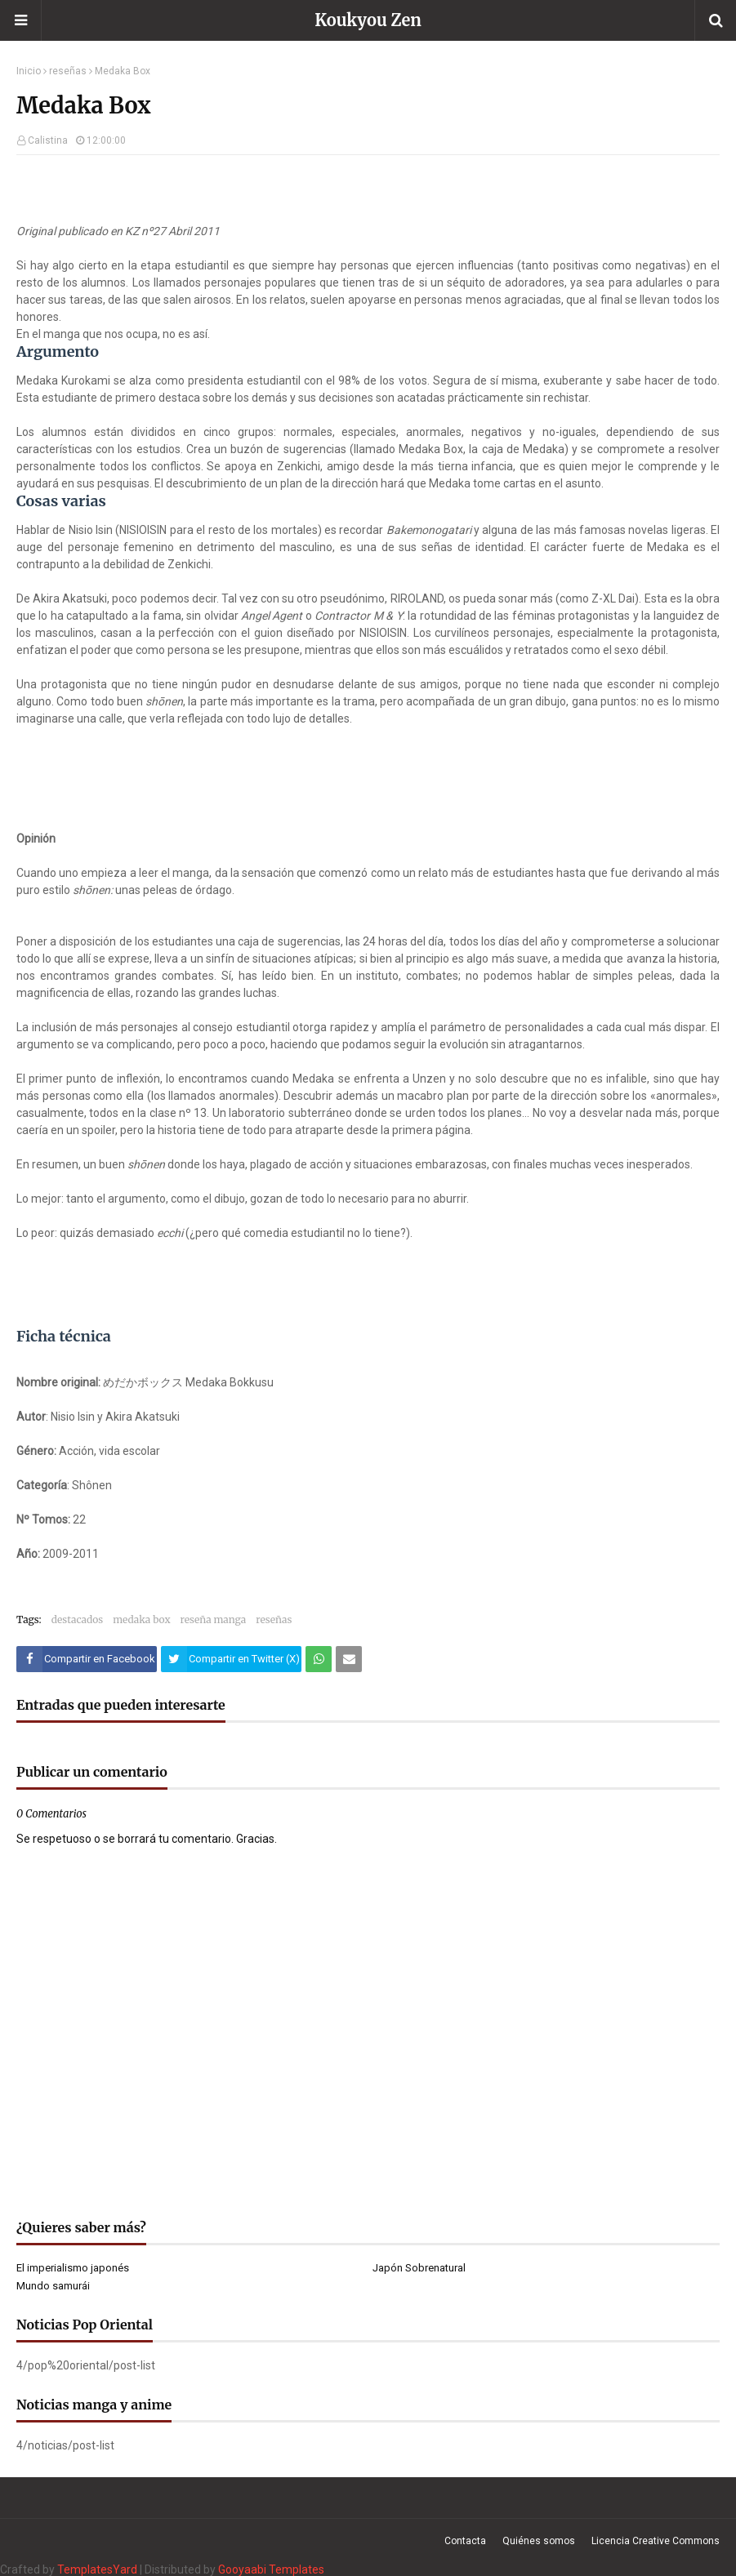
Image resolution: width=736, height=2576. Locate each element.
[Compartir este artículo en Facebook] (86, 1659)
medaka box (141, 1619)
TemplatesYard (97, 2569)
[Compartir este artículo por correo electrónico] (349, 1659)
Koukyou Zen (368, 20)
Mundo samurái (53, 2286)
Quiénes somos (538, 2541)
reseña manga (214, 1619)
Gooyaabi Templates (271, 2569)
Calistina (48, 140)
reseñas (68, 71)
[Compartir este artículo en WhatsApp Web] (319, 1659)
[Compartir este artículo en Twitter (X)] (231, 1659)
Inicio (28, 71)
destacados (77, 1619)
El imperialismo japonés (72, 2268)
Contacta (465, 2541)
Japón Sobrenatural (419, 2268)
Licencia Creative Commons (655, 2541)
